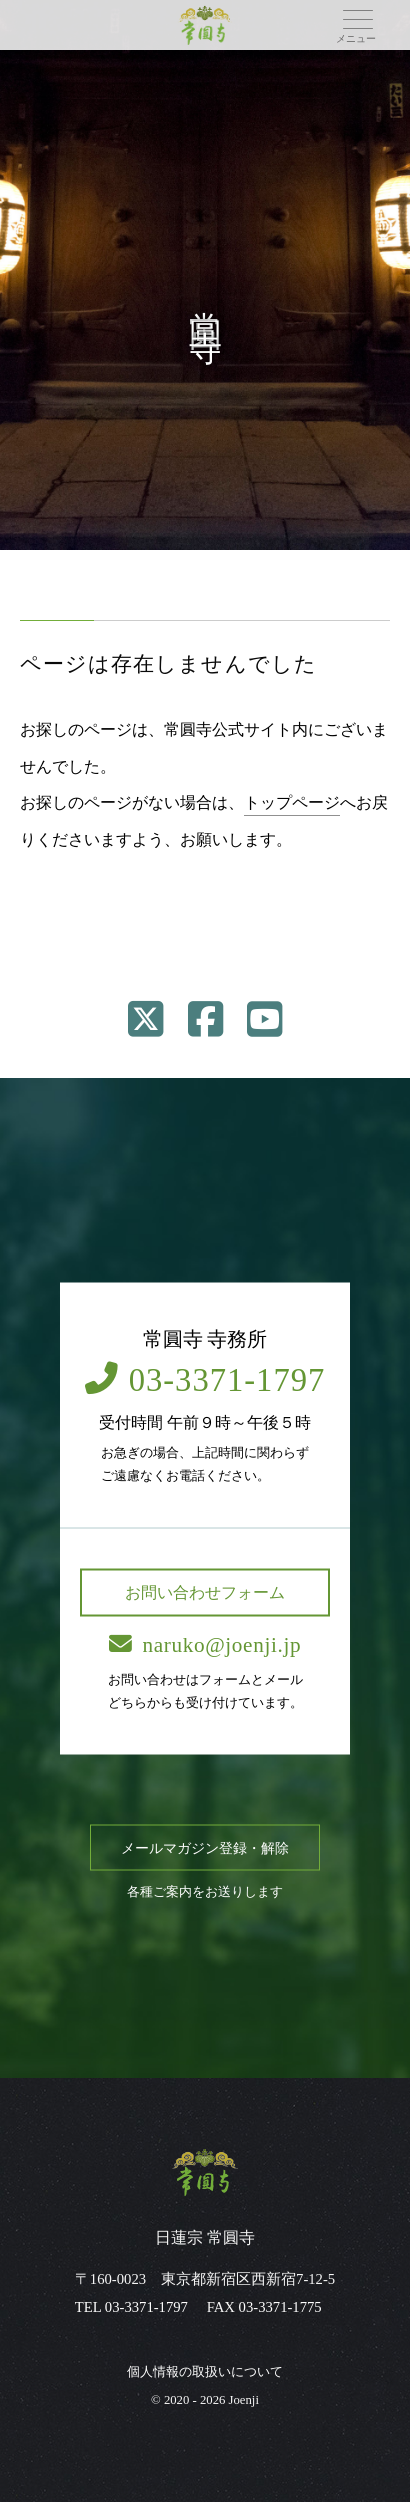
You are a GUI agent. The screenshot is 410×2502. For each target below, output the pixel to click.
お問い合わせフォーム (205, 1591)
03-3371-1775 (280, 2307)
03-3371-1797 (205, 1379)
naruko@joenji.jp (205, 1644)
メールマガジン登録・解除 (205, 1847)
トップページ (292, 802)
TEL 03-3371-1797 (131, 2307)
